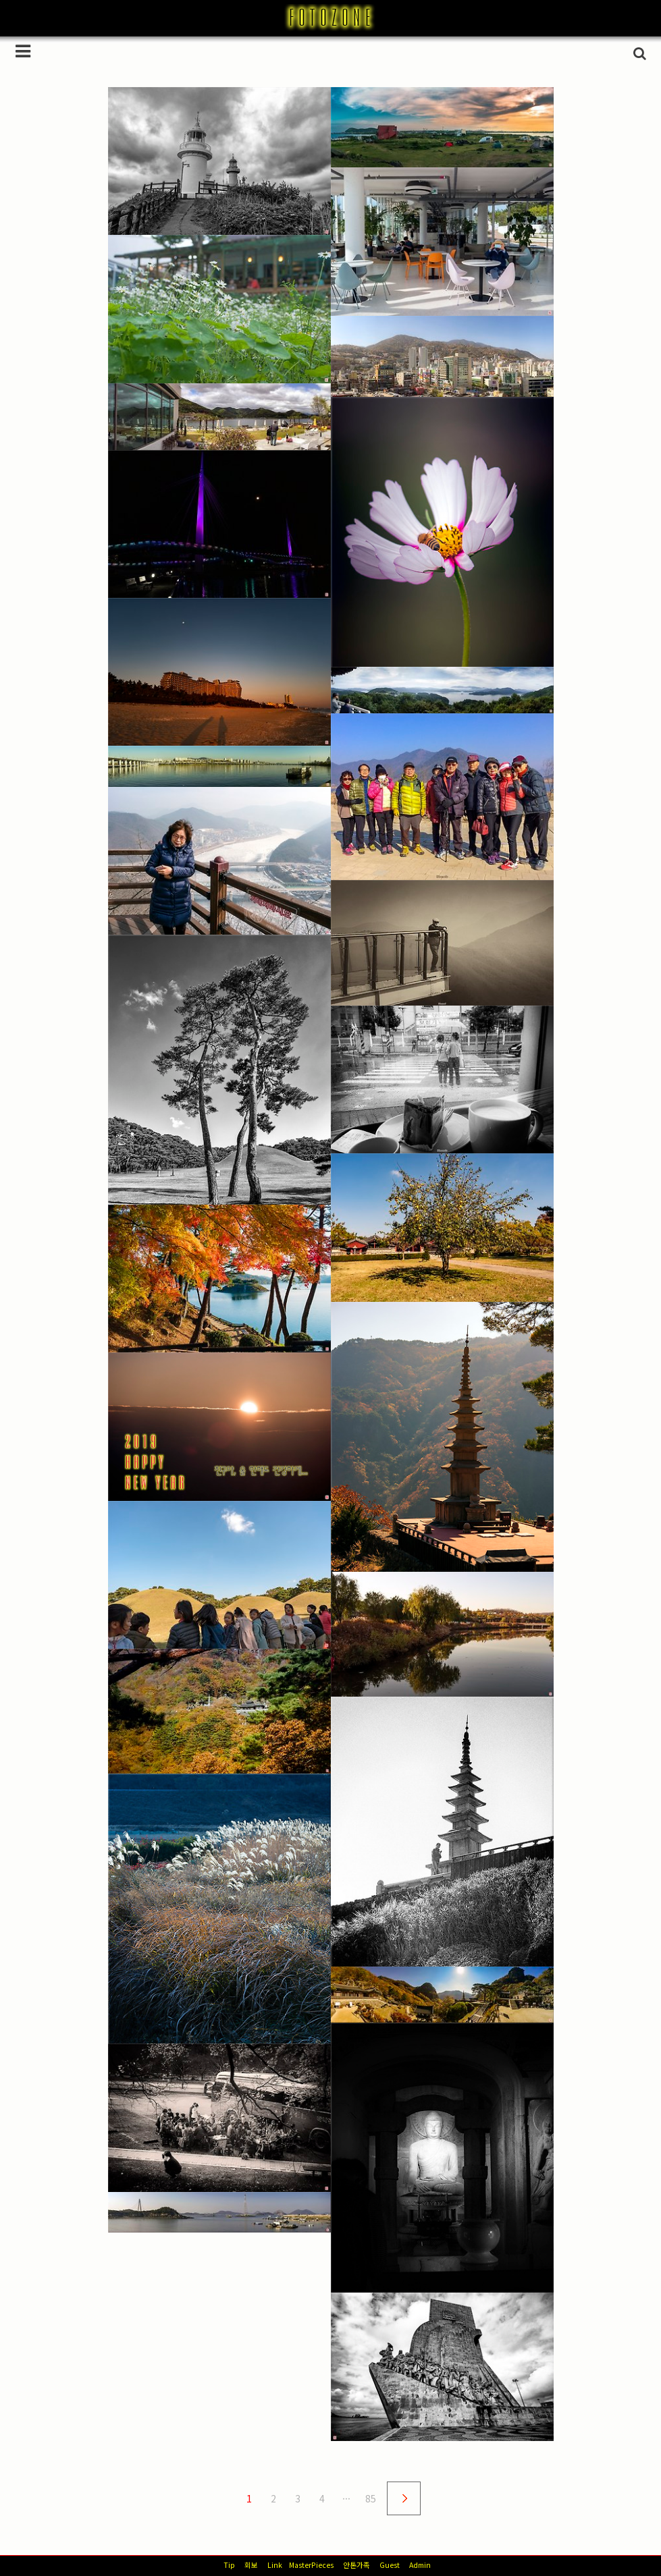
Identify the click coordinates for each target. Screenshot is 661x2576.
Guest (389, 2565)
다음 (404, 2498)
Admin (420, 2565)
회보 (251, 2565)
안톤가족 (356, 2565)
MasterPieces (311, 2565)
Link (274, 2565)
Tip (229, 2565)
